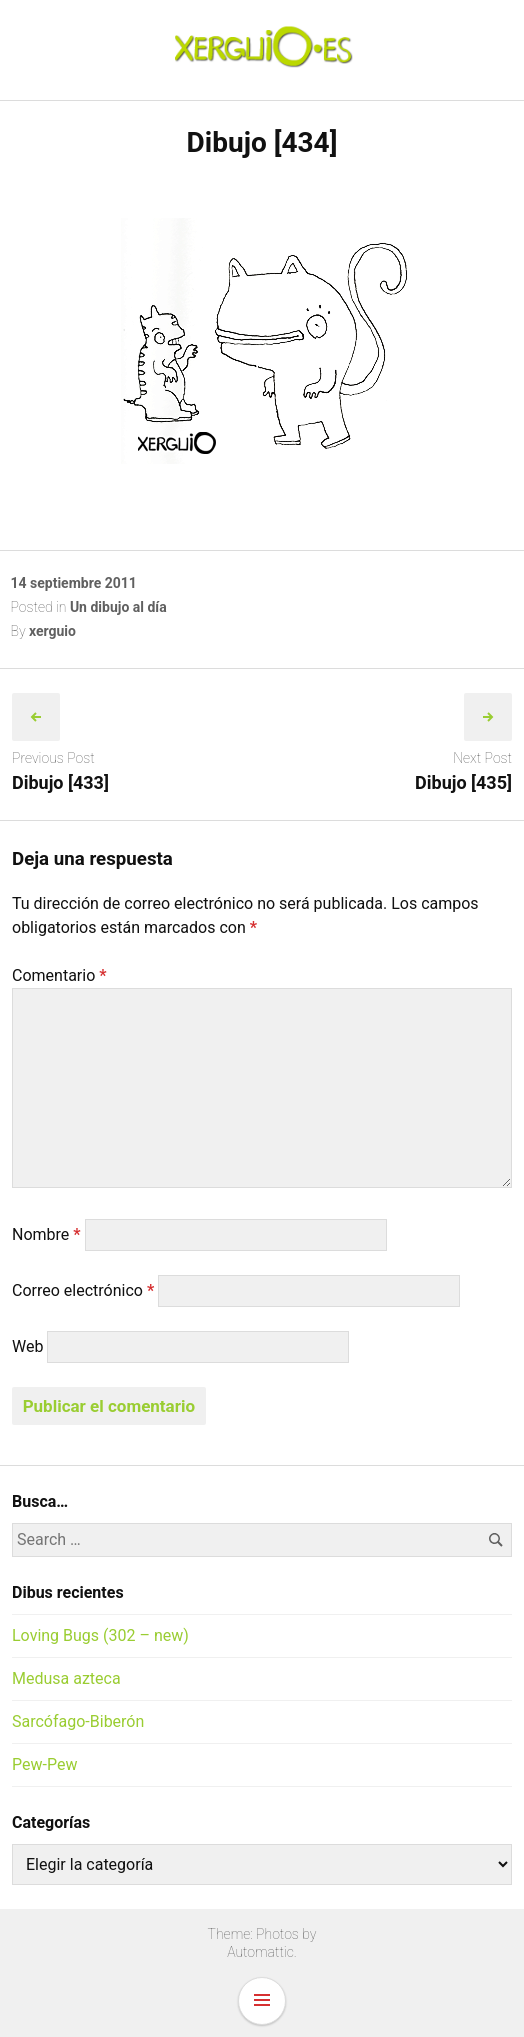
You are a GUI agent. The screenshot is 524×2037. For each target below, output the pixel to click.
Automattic (260, 1952)
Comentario (59, 975)
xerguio (52, 631)
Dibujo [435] (463, 782)
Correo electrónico (83, 1290)
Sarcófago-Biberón (78, 1721)
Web (27, 1346)
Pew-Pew (44, 1764)
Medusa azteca (66, 1678)
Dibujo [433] (60, 782)
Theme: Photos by (262, 1934)
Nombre (46, 1234)
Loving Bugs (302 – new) (100, 1635)
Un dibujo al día (118, 607)
